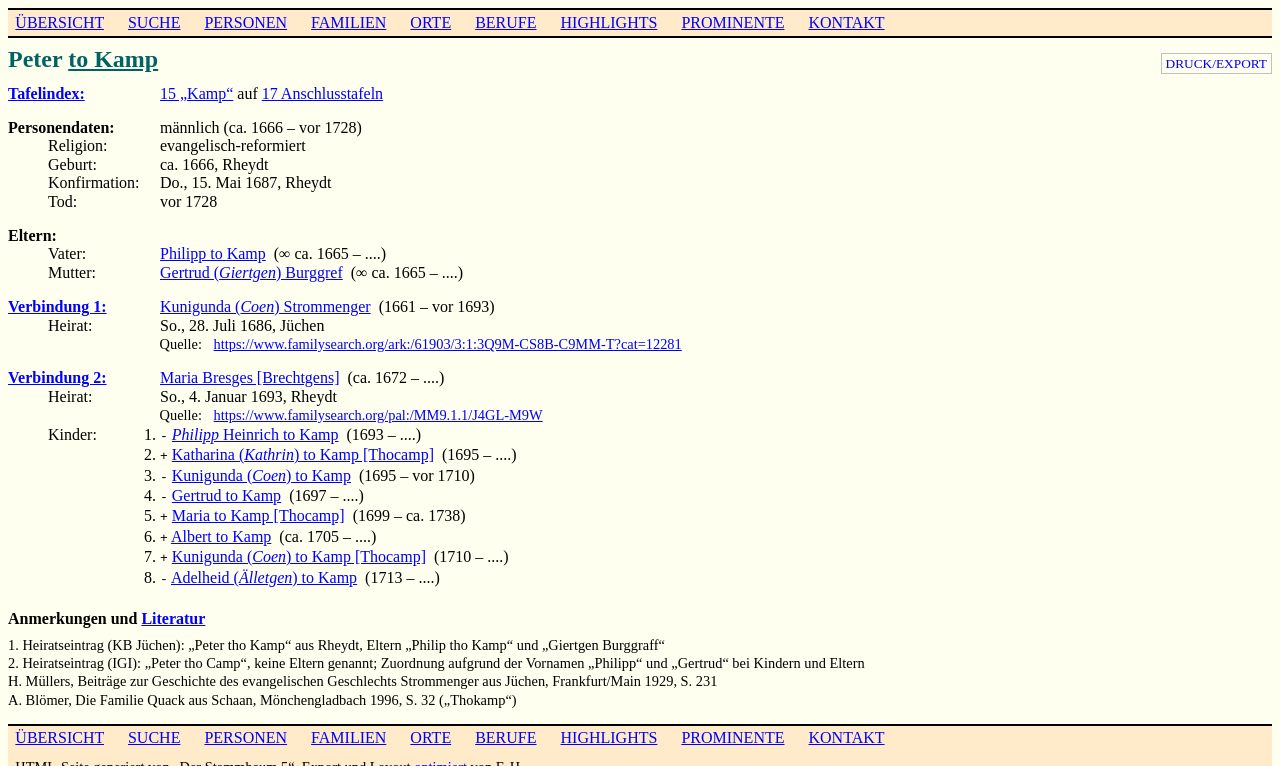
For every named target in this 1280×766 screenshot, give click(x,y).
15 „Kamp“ (196, 93)
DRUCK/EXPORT (1216, 63)
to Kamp (113, 59)
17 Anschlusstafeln (322, 93)
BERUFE (505, 22)
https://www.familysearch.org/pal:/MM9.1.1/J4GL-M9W (378, 415)
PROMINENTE (732, 22)
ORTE (430, 22)
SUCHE (154, 22)
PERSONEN (245, 22)
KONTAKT (846, 22)
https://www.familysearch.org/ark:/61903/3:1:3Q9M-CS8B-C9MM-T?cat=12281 (448, 344)
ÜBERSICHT (59, 22)
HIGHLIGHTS (609, 22)
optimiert (440, 751)
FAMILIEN (348, 22)
